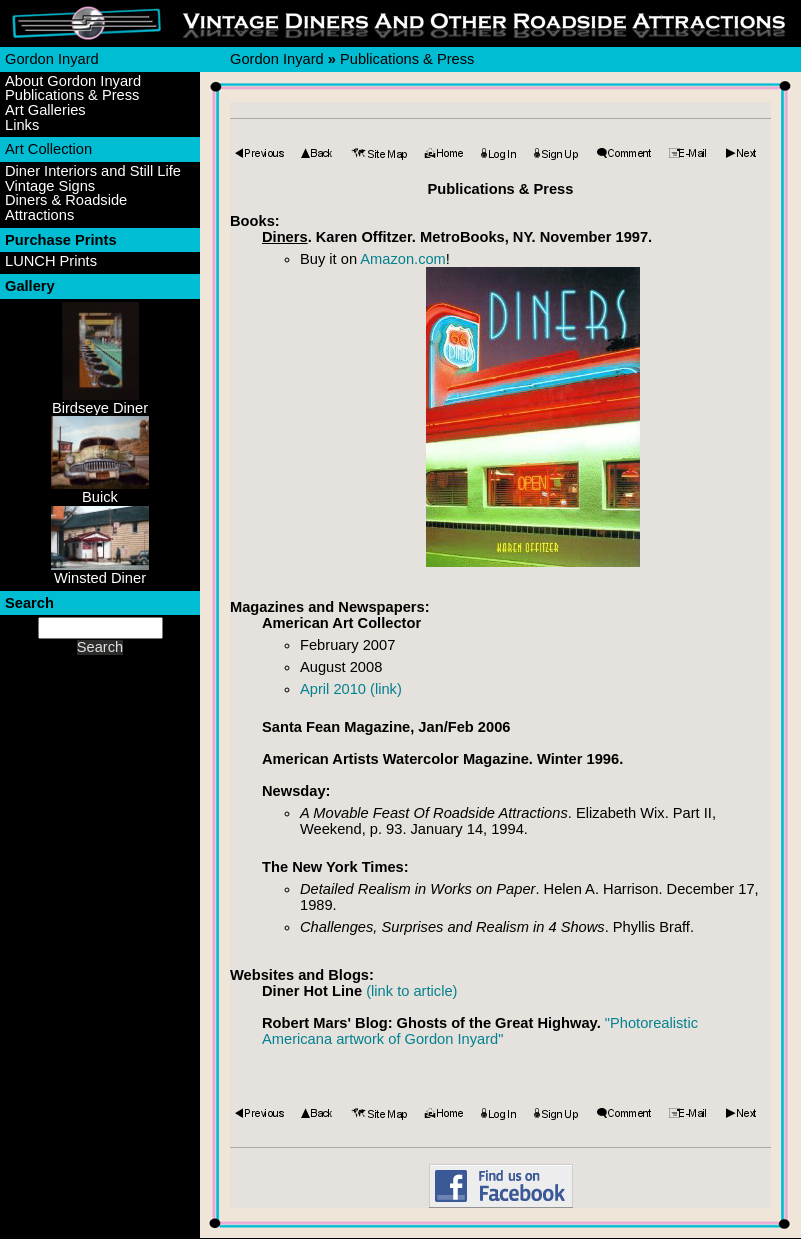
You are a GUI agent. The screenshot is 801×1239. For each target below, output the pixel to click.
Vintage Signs (50, 186)
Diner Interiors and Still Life (93, 171)
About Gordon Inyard (73, 81)
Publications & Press (72, 95)
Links (22, 125)
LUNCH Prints (51, 261)
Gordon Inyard (52, 59)
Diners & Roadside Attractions (66, 207)
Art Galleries (45, 110)
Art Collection (48, 149)
